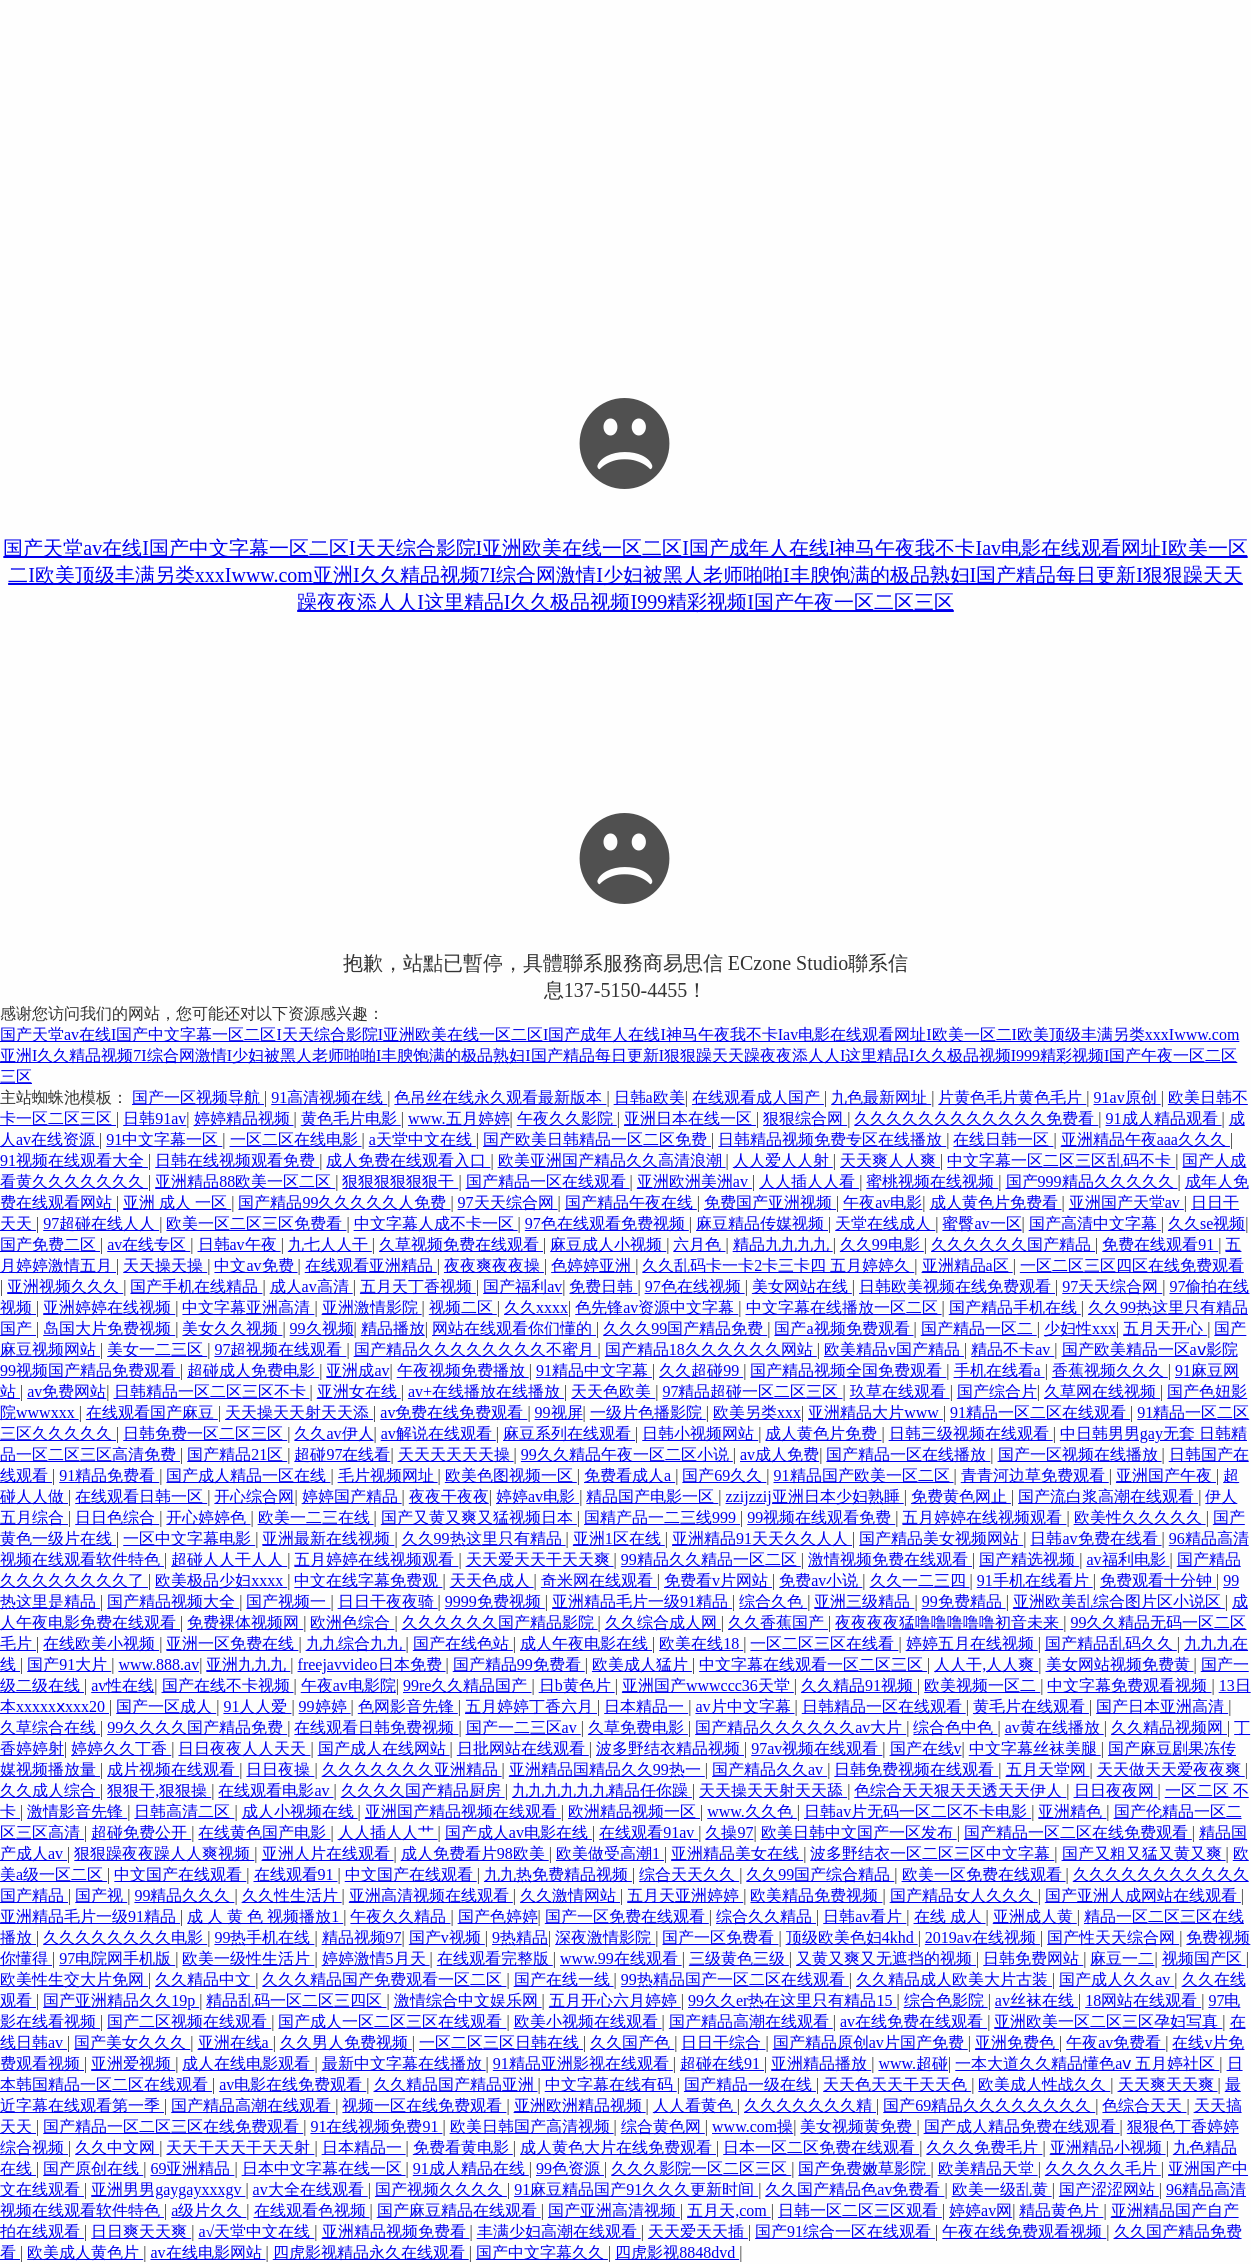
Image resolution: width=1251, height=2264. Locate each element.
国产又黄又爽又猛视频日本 (479, 1517)
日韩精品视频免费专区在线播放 (832, 1139)
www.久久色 (752, 1811)
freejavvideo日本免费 (372, 1664)
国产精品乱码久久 (1111, 1643)
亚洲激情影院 (372, 1307)
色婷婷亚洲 (593, 1265)
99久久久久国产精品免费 (197, 1727)
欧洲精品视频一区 (634, 1811)
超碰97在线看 (342, 1454)
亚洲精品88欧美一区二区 (245, 1181)
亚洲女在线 (359, 1391)
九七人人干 (330, 1244)
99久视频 (322, 1328)
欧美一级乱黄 (1002, 2189)
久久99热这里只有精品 (484, 1538)
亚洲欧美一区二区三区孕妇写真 (1108, 2021)
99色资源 (570, 2168)
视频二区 (463, 1307)
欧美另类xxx (757, 1412)
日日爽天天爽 (141, 2231)
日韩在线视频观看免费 (237, 1160)
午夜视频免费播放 (463, 1370)
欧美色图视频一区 (511, 1475)
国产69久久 (724, 1475)
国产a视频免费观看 (843, 1328)
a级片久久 (208, 2210)
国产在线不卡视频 (228, 1685)
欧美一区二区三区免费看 (256, 1223)
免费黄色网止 (961, 1496)
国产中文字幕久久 (542, 2252)
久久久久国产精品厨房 (423, 1790)
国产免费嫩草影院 (864, 2168)
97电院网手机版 (117, 1958)
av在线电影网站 (207, 2252)
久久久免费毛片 (984, 2147)
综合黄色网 (663, 2126)
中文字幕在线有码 (611, 2084)
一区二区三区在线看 (824, 1643)
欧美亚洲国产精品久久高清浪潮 (612, 1160)
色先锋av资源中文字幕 (656, 1307)
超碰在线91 (722, 2063)
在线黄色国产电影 (264, 1832)
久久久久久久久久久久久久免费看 (976, 1118)
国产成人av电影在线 (518, 1832)
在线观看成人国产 (758, 1097)
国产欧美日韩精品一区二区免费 (597, 1139)
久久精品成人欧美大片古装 (954, 1979)
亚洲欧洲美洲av (694, 1181)
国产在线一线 (564, 1979)
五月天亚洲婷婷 (685, 1895)
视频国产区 (1204, 1958)
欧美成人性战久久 (1044, 2084)
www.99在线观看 (621, 1958)
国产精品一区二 (979, 1328)
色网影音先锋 (408, 1706)
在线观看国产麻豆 (152, 1412)
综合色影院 (946, 2000)
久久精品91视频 (859, 1685)
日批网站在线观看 (523, 1748)
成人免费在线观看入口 (408, 1160)
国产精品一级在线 (750, 2084)
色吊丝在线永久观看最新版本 (500, 1097)
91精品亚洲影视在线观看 (583, 2063)
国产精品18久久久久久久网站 (711, 1349)
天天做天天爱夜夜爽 (1171, 1769)
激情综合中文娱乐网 (468, 2000)
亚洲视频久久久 (65, 1286)
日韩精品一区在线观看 (884, 1706)
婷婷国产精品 (352, 1496)
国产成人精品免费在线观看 (1022, 2126)
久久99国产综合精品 (820, 1874)
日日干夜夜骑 (388, 1601)
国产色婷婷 (498, 1916)
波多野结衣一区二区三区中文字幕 (932, 1853)
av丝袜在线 (1036, 2000)
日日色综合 (117, 1517)
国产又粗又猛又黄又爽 (1144, 1853)
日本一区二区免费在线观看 (821, 2147)
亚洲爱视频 (133, 2063)
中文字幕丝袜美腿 (1035, 1748)
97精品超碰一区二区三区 (752, 1391)
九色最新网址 (881, 1097)
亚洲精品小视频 (1108, 2147)
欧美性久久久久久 (1140, 1517)
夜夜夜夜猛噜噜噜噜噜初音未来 (949, 1622)
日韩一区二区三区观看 (860, 2210)
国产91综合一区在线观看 (845, 2231)
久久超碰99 (701, 1370)
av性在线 (122, 1685)
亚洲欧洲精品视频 (580, 2105)
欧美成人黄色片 (85, 2252)
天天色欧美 (613, 1391)
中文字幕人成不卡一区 (436, 1223)
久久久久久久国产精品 (1013, 1244)
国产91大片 (69, 1664)
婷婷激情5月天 (376, 1958)
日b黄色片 (577, 1685)
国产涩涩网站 (1109, 2189)
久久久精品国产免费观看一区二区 (384, 1979)
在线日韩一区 (1003, 1139)
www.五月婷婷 (459, 1118)
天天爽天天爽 (1168, 2084)
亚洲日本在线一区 (690, 1118)
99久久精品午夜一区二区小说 (627, 1454)
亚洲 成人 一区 (177, 1202)
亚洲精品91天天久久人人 (762, 1538)
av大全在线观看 (310, 2189)
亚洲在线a (235, 2042)
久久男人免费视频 (346, 2042)
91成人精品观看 (1164, 1118)
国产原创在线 (93, 2168)
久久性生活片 (292, 1895)
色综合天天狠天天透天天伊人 (960, 1790)
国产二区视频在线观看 (189, 2021)
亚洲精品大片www (875, 1412)
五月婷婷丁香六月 (531, 1706)
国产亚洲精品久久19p (121, 2000)
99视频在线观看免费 (821, 1517)
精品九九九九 (783, 1244)
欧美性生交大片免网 (74, 1979)
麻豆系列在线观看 (569, 1433)
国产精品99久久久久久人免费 (344, 1202)
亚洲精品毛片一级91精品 (642, 1601)
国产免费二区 (50, 1244)
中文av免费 (255, 1265)
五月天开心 (1165, 1328)
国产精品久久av (769, 1769)
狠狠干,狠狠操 (159, 1790)
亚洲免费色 (1017, 2042)
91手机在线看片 (1035, 1580)
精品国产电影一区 (652, 1496)
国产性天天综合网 (1113, 1937)
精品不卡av (1012, 1349)
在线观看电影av (275, 1790)
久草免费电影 (638, 1727)
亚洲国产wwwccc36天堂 (708, 1685)
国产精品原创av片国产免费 (870, 2042)
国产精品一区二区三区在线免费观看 (173, 2126)
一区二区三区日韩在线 (501, 2042)
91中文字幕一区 (164, 1139)
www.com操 (752, 2126)
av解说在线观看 (438, 1433)
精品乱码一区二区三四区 (296, 2000)
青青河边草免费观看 (1035, 1475)
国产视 (101, 1895)
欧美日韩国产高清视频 (532, 2126)
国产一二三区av (523, 1727)
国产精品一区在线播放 (908, 1454)
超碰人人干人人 (229, 1559)
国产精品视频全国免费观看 (848, 1370)
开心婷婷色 (208, 1517)
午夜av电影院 (348, 1685)
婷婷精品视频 (244, 1118)
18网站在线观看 (1143, 2000)
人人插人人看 (809, 1181)
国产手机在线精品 (196, 1286)
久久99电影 (882, 1244)
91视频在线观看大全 (74, 1160)
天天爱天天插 (698, 2231)
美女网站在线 (802, 1286)
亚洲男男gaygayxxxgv (168, 2189)
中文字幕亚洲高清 (248, 1307)
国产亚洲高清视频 (614, 2210)
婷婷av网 (980, 2210)
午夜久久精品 (400, 1916)
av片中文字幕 (744, 1706)
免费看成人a (629, 1475)
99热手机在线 (264, 1937)
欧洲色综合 (352, 1622)
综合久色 (773, 1601)
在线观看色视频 (312, 2210)
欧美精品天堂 (988, 2168)
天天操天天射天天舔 (773, 1790)
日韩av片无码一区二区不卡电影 (917, 1811)
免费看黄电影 (463, 2147)
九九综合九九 (356, 1643)
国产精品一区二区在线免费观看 (1078, 1832)
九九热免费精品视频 (558, 1874)
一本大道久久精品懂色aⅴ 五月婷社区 (1087, 2063)
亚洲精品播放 (821, 2063)
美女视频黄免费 (858, 2126)
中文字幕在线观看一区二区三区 (813, 1664)
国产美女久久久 (132, 2042)
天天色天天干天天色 (897, 2084)
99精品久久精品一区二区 (711, 1559)
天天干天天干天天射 (240, 2147)
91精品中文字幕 (594, 1370)
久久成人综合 (50, 1790)
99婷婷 (325, 1706)
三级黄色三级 (739, 1958)
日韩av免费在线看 (1095, 1538)
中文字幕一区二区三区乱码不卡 (1061, 1160)
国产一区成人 (166, 1706)
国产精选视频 (1029, 1559)
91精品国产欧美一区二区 (864, 1475)
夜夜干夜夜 (449, 1496)
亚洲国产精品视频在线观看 (463, 1811)
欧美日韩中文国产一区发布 (859, 1832)
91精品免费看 (109, 1475)
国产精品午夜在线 (631, 1202)
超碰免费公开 (141, 1832)
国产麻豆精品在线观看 (459, 2210)
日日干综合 (723, 2042)
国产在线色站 (463, 1643)
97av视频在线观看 (816, 1748)
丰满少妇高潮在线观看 (559, 2231)
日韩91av (154, 1118)
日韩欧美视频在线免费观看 (957, 1286)
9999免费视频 (495, 1601)
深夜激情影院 (605, 1937)
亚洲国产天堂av (1126, 1202)
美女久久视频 (232, 1328)
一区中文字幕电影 (189, 1538)
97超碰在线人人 (101, 1223)
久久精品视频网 (1169, 1727)
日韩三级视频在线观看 (971, 1433)
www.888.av (158, 1664)
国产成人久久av (1116, 1979)
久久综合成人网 (663, 1622)
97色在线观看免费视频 (607, 1223)
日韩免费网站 (1033, 1958)
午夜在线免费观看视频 (1024, 2231)
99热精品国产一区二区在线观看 (735, 1979)
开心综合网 (254, 1496)
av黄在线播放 (1054, 1727)
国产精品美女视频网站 (941, 1538)
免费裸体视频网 (245, 1622)
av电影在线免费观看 (292, 2084)
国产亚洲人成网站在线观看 (1143, 1895)
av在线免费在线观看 (913, 2021)
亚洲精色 (1072, 1811)
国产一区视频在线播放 (1080, 1454)
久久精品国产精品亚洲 (456, 2084)
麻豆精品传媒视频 (762, 1223)
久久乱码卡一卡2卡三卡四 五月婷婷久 (778, 1265)
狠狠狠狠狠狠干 (400, 1181)
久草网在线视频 (1102, 1391)
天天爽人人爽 (890, 1160)
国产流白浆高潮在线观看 (1108, 1496)
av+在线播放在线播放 (486, 1391)
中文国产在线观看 (180, 1874)
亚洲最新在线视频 (328, 1538)
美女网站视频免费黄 (1120, 1664)
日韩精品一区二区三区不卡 (212, 1391)
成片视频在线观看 (173, 1769)
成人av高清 (311, 1286)
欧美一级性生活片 (248, 1958)
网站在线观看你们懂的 (514, 1328)
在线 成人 (950, 1916)
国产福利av (522, 1286)
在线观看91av (648, 1832)
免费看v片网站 (718, 1580)
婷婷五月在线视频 (972, 1643)
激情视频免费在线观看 (890, 1559)
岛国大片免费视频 (109, 1328)
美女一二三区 (157, 1349)
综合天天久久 (689, 1874)
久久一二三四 (920, 1580)
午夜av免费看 (1115, 2042)
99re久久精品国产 (467, 1685)
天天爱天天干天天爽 (540, 1559)
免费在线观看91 (1160, 1244)
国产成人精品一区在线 (248, 1475)
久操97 (729, 1832)
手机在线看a (999, 1370)
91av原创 (1127, 1097)
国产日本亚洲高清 (1162, 1706)
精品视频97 (362, 1937)
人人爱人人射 (783, 1160)
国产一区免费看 (720, 1937)
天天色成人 (492, 1580)
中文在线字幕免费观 (368, 1580)
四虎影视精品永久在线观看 (371, 2252)
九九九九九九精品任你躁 (602, 1790)
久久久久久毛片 (1103, 2168)
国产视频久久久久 (441, 2189)
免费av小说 (820, 1580)
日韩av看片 (864, 1916)
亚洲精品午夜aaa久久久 (1145, 1139)
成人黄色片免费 (823, 1433)
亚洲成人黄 (1035, 1916)
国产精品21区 (237, 1454)
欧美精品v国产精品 (894, 1349)
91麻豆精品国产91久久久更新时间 (636, 2189)
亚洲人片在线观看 (328, 1853)
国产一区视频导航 (198, 1097)
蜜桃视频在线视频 (932, 1181)
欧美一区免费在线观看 (984, 1874)
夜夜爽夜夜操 (494, 1265)
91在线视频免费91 (376, 2126)
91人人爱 (257, 1706)
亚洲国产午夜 (1166, 1475)
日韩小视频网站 (700, 1433)
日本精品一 (646, 1706)
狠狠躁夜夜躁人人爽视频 (164, 1853)
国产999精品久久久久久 (1092, 1181)
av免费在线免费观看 (453, 1412)
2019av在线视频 (982, 1937)
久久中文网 (117, 2147)
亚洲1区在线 (619, 1538)
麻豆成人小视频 (608, 1244)
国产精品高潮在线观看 (751, 2021)
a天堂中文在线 (422, 1139)
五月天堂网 (1048, 1769)
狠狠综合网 (805, 1118)
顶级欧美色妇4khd (852, 1937)
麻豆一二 (1122, 1958)
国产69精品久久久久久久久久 (989, 2105)
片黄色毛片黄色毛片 (1012, 1097)
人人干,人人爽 (986, 1664)
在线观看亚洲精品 (371, 1265)
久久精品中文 (205, 1979)
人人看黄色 (695, 2105)
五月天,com (729, 2210)
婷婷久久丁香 (121, 1748)
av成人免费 (779, 1454)
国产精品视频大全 (173, 1601)
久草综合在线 (50, 1727)
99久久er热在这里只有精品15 (792, 2000)
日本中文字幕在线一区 (324, 2168)
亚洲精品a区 (967, 1265)
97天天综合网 (508, 1202)
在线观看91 (296, 1874)
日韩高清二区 (184, 1811)
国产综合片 (997, 1391)
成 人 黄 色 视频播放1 (265, 1916)
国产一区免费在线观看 (627, 1916)
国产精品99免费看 (519, 1664)
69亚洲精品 (192, 2168)
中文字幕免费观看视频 (1129, 1685)
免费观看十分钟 (1158, 1580)
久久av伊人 (333, 1433)
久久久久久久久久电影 (125, 1937)
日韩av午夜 (239, 1244)
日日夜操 (280, 1769)
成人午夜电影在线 (586, 1643)
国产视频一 (288, 1601)
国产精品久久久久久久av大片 (800, 1727)
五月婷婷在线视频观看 (984, 1517)
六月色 (699, 1244)
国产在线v (926, 1748)
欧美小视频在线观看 (588, 2021)
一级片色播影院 (648, 1412)
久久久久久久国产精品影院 (500, 1622)
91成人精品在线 (471, 2168)
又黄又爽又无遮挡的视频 (886, 1958)
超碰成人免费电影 (253, 1370)
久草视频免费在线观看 (461, 1244)
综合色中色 (955, 1727)
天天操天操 (165, 1265)
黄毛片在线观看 (1031, 1706)
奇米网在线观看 (599, 1580)
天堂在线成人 (885, 1223)
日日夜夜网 (1116, 1790)
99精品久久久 (184, 1895)
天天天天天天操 (456, 1454)
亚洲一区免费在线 (232, 1643)
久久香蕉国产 (778, 1622)
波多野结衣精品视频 (670, 1748)
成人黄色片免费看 (996, 1202)
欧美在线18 (701, 1643)
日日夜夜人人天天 (244, 1748)
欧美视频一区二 (982, 1685)
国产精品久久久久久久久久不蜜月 (476, 1349)
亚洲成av (357, 1370)
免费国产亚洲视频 (770, 1202)
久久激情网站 (570, 1895)
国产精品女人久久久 (964, 1895)
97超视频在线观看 (280, 1349)
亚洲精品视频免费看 (396, 2231)
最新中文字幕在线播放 (404, 2063)
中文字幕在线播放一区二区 (844, 1307)
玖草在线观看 (900, 1391)
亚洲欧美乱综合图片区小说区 (1119, 1601)
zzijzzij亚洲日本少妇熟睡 (815, 1496)
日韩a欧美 (649, 1097)
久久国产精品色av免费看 (854, 2189)
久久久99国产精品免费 (685, 1328)
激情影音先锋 (77, 1811)
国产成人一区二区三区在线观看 (392, 2021)
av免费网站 (66, 1391)
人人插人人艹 (388, 1832)
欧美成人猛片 (642, 1664)
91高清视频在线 (329, 1097)
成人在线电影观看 (248, 2063)
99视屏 (559, 1412)
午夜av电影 (882, 1202)
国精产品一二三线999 (662, 1517)
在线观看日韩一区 (141, 1496)
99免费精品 (964, 1601)
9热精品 (520, 1937)
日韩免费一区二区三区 (205, 1433)
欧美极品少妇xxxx (221, 1580)
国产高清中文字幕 (1095, 1223)
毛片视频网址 (388, 1475)
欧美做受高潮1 (610, 1853)
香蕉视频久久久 (1110, 1370)
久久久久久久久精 (810, 2105)
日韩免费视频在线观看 (916, 1769)
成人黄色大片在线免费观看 (618, 2147)
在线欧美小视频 (101, 1643)
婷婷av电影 (537, 1496)
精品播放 (393, 1328)
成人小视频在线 (300, 1811)
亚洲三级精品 (864, 1601)
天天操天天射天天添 (299, 1412)
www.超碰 (913, 2063)
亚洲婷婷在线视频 (109, 1307)
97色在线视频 (695, 1286)
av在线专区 (148, 1244)
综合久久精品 (766, 1916)
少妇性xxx (1080, 1328)
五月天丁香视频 (418, 1286)
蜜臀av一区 (981, 1223)
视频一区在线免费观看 (424, 2105)
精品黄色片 (1061, 2210)
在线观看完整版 (495, 1958)
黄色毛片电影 (351, 1118)
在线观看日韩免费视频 (376, 1727)
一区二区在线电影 (296, 1139)
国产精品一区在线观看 (548, 1181)
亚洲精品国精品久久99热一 (607, 1769)
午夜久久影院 (567, 1118)
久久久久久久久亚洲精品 (412, 1769)
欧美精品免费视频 (816, 1895)
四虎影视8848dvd (677, 2252)
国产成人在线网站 (384, 1748)
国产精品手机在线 (1015, 1307)
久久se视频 (1206, 1223)
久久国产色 (632, 2042)
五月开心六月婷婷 (615, 2000)
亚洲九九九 (248, 1664)
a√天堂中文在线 (256, 2231)
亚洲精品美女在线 (737, 1853)
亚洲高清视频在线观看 (431, 1895)
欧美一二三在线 (316, 1517)
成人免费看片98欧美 (475, 1853)
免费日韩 (603, 1286)
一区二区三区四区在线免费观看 (1132, 1265)
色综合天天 (1144, 2105)
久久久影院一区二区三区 (701, 2168)
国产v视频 (447, 1937)
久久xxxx (536, 1307)
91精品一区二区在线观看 (1040, 1412)
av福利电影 (1127, 1559)
